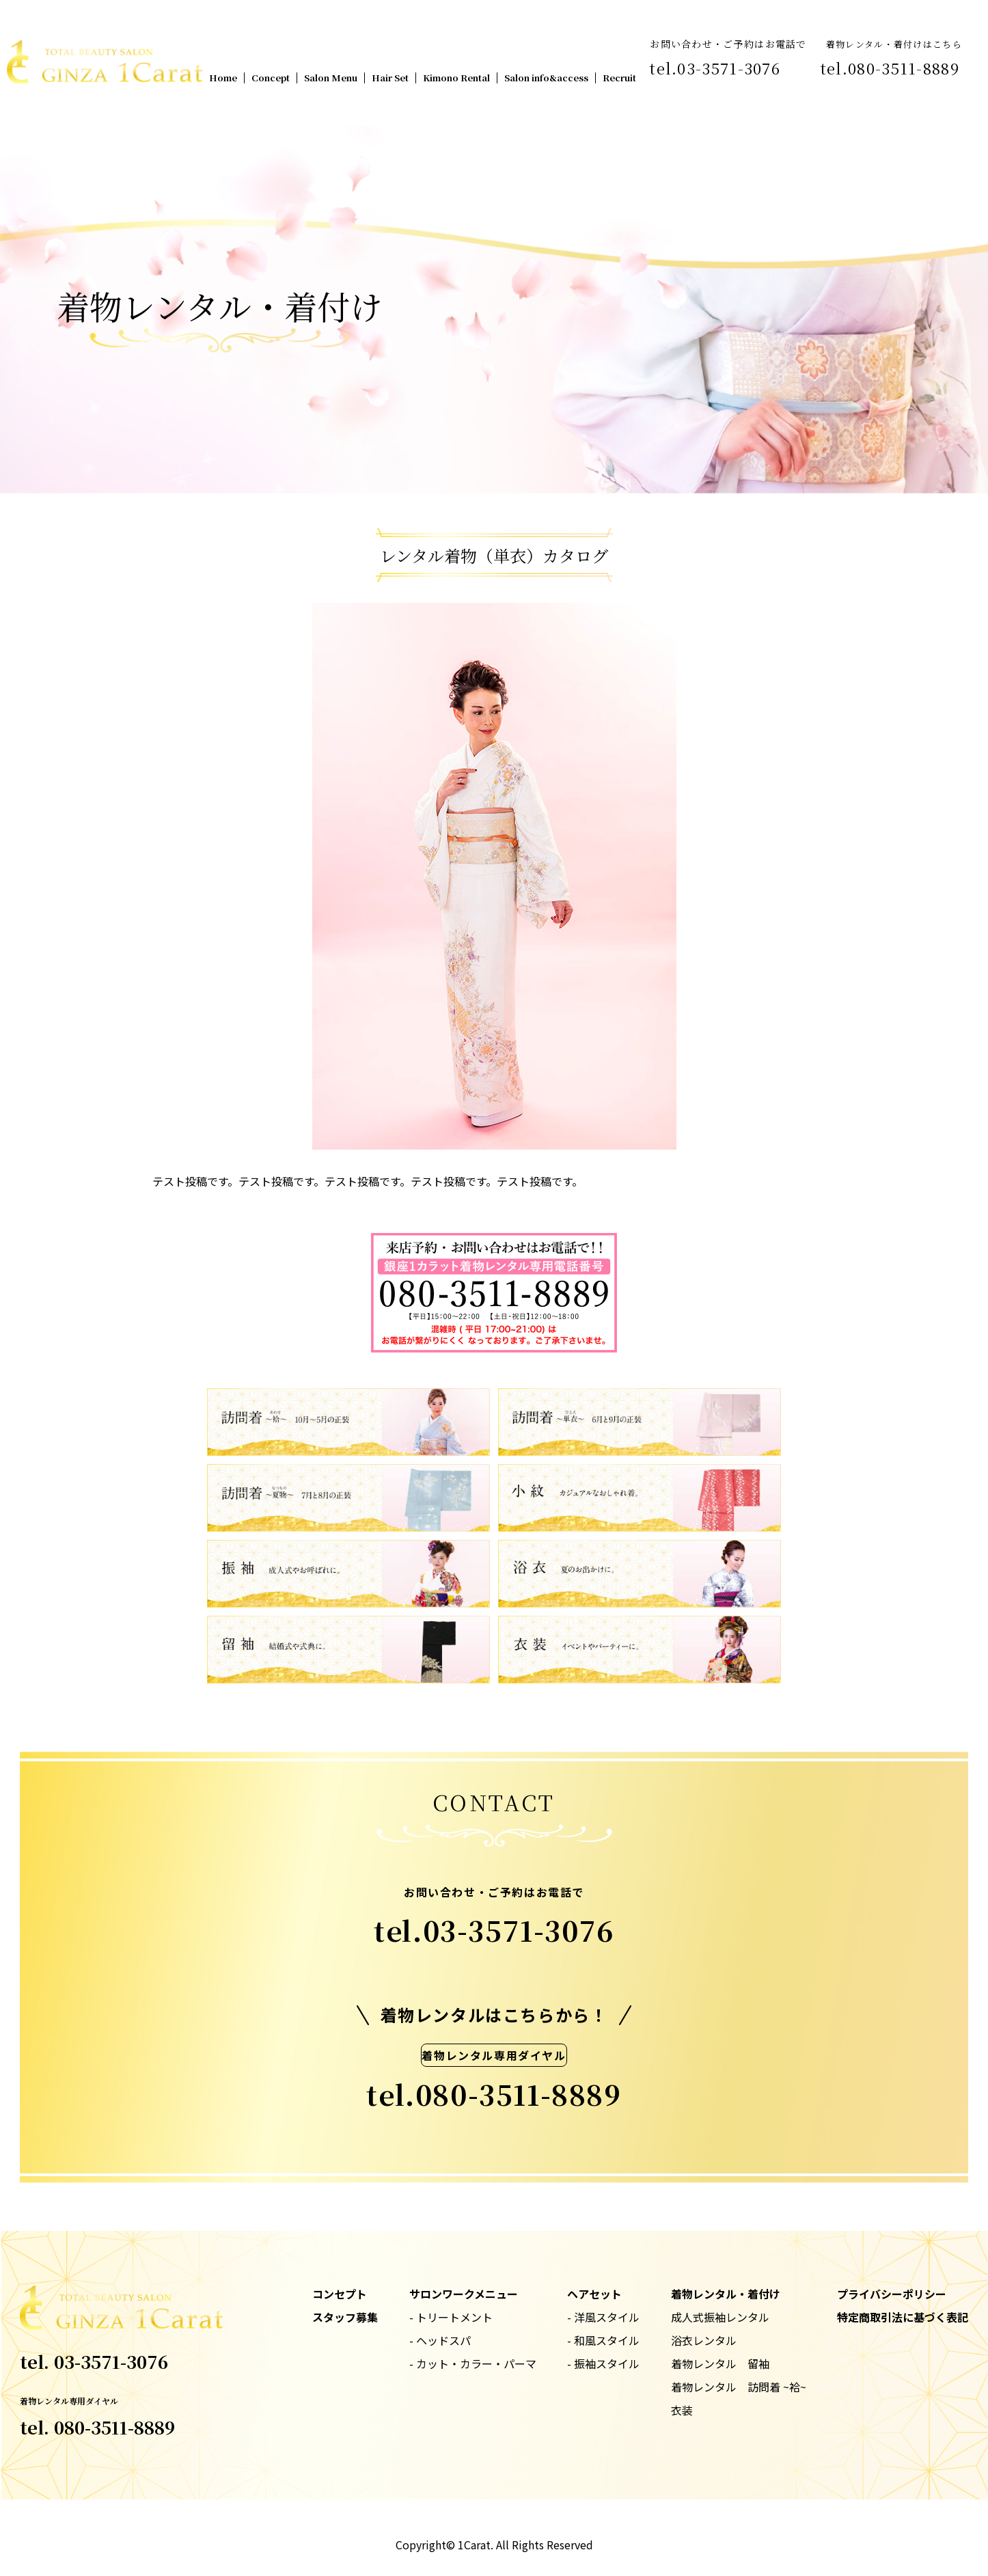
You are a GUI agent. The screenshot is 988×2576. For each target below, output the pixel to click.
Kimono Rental (456, 77)
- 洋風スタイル (603, 2317)
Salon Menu (330, 77)
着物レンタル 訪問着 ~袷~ (738, 2386)
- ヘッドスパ (440, 2340)
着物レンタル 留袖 (720, 2363)
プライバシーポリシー (891, 2294)
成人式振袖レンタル (720, 2317)
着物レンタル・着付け (725, 2294)
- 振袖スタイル (603, 2363)
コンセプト (339, 2294)
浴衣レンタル (704, 2340)
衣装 (682, 2410)
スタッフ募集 (345, 2317)
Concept (270, 77)
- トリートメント (451, 2317)
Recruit (619, 77)
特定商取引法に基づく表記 (902, 2317)
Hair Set (390, 77)
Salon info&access (546, 77)
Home (223, 77)
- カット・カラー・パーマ (472, 2363)
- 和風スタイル (603, 2340)
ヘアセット (594, 2294)
